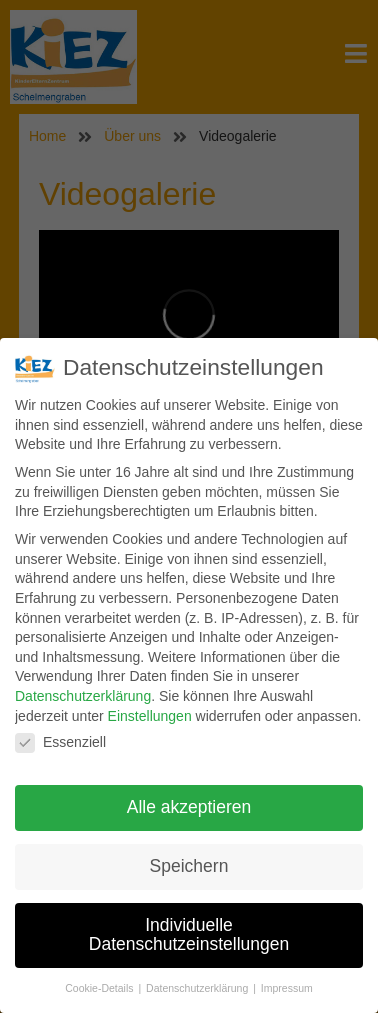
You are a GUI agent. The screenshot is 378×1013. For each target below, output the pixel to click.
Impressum (287, 989)
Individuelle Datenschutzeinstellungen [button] (189, 935)
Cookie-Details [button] (100, 989)
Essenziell (60, 743)
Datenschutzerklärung (83, 696)
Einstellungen (150, 716)
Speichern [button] (189, 866)
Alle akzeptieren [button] (189, 807)
